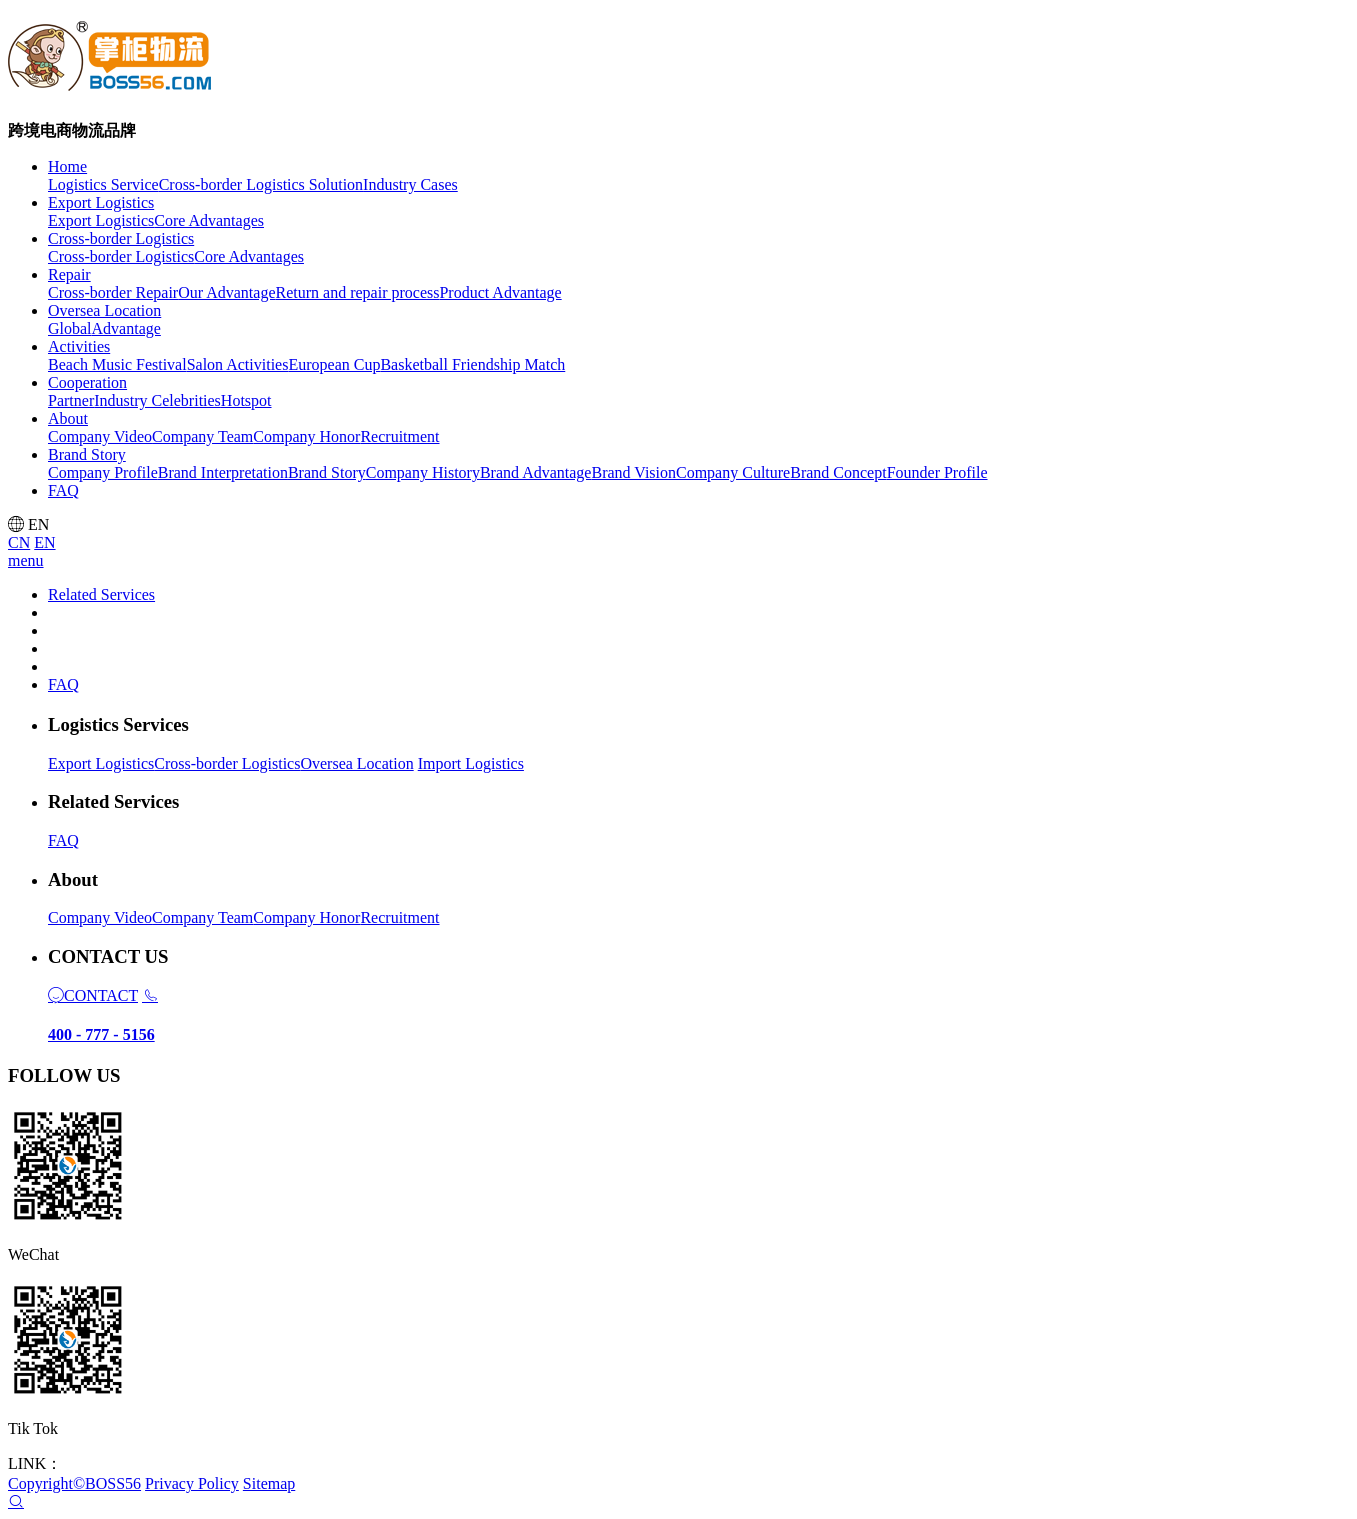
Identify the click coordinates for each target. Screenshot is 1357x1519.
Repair (69, 274)
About (68, 418)
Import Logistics (471, 763)
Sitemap (269, 1483)
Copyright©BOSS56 (74, 1483)
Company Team (202, 917)
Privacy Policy (192, 1483)
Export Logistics (101, 202)
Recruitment (399, 917)
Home (67, 166)
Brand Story (87, 454)
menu (26, 560)
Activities (79, 346)
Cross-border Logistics (121, 238)
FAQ (63, 684)
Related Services (101, 594)
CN (19, 542)
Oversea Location (104, 310)
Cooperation (87, 382)
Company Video (100, 917)
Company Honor (306, 917)
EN (44, 542)
